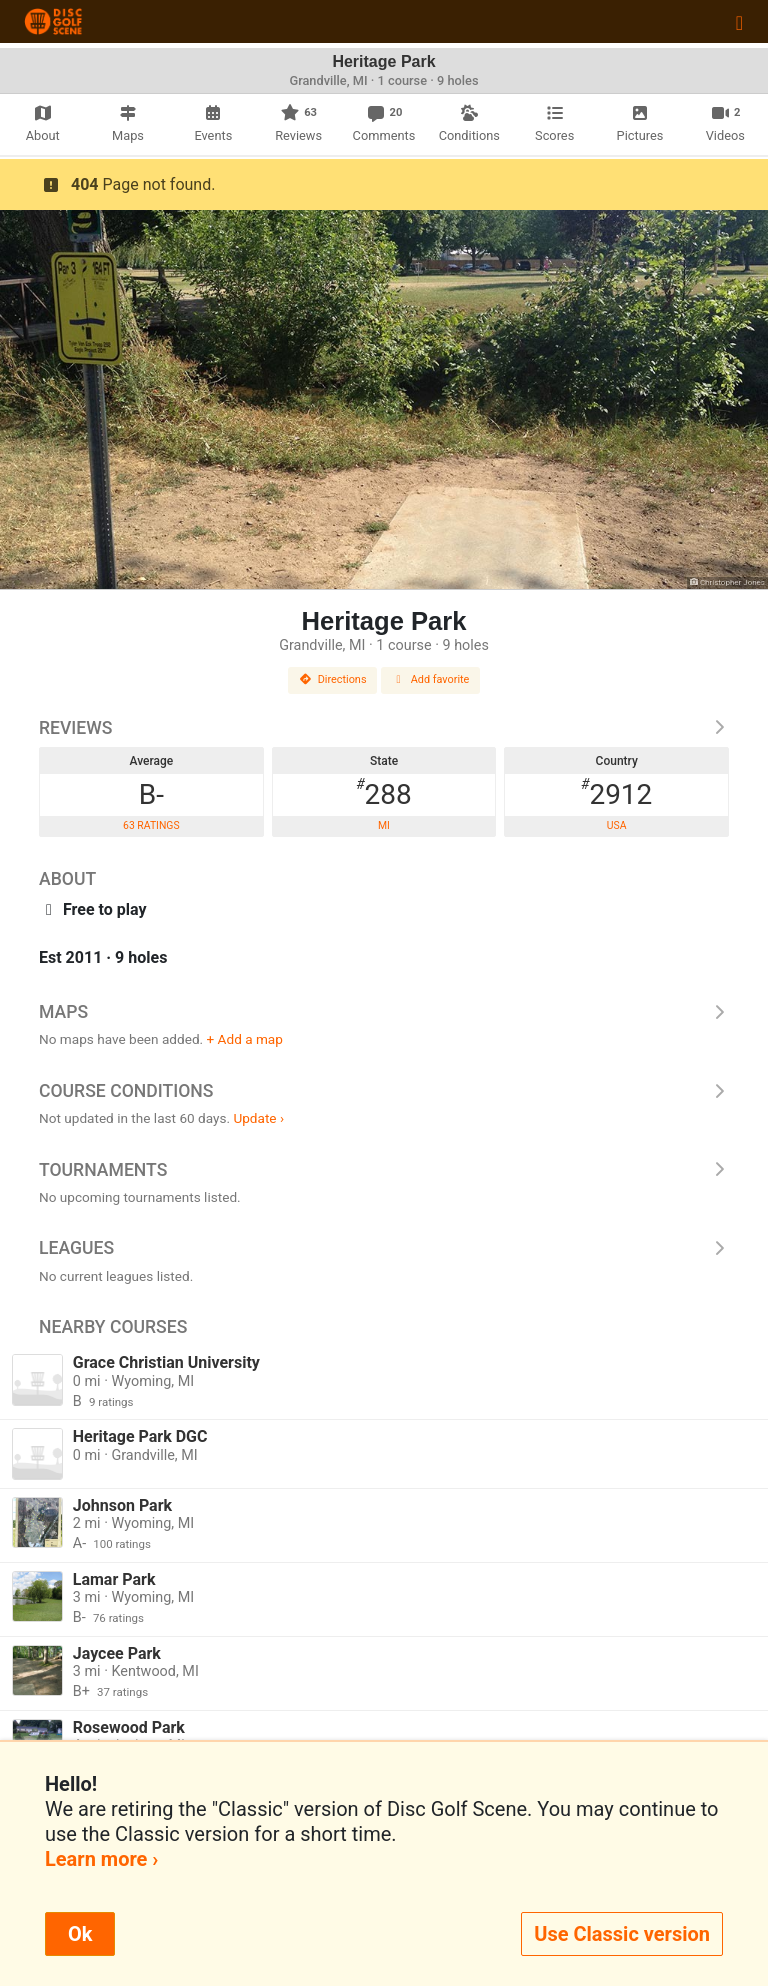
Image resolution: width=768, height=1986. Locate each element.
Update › (258, 1118)
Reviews (384, 728)
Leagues (384, 1248)
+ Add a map (245, 1039)
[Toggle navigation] (739, 22)
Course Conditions (384, 1091)
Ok (80, 1934)
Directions (333, 679)
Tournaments (384, 1170)
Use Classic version (622, 1934)
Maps (384, 1012)
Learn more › (101, 1859)
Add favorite (431, 679)
